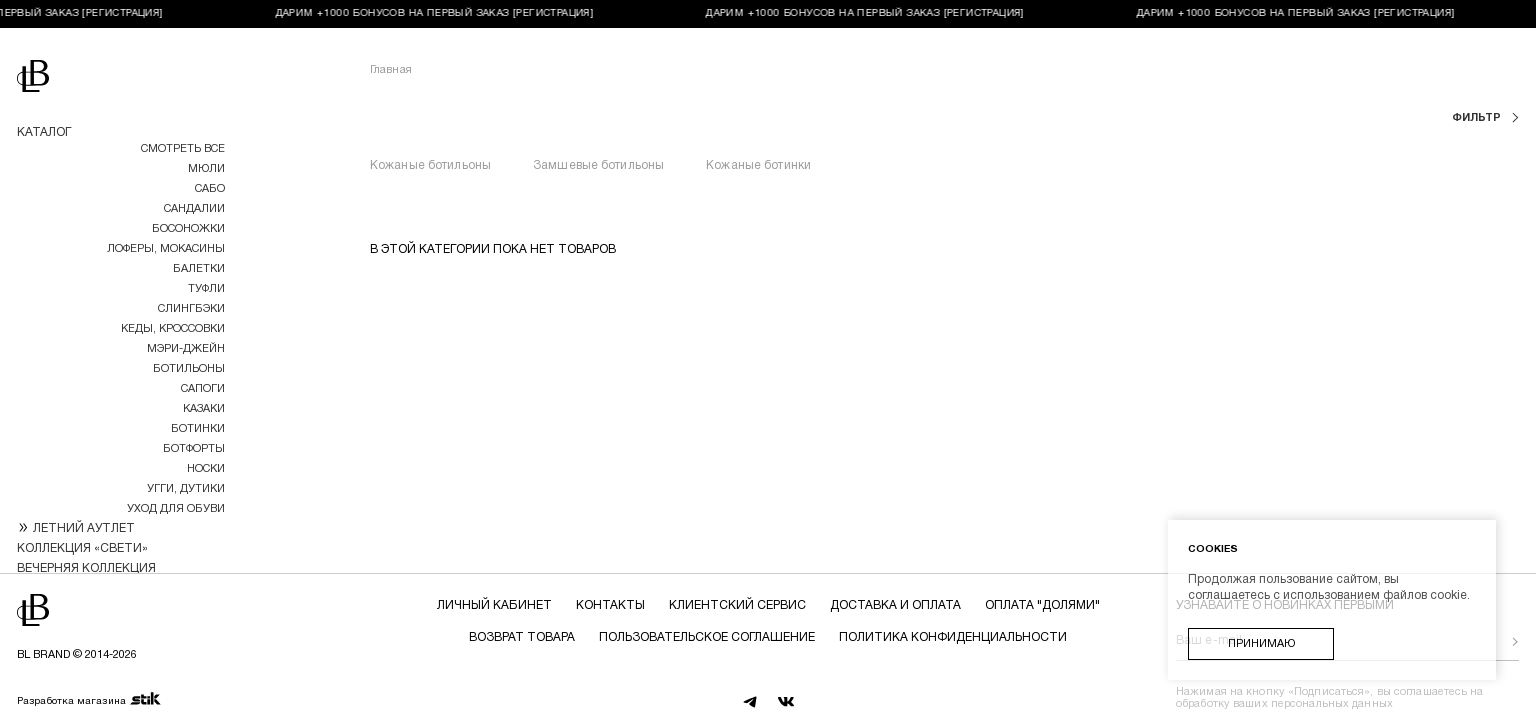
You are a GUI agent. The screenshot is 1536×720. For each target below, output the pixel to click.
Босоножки (188, 229)
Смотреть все (183, 149)
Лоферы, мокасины (166, 249)
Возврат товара (522, 637)
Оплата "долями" (1042, 605)
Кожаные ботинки (758, 165)
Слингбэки (191, 309)
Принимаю (1261, 644)
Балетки (199, 269)
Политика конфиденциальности (953, 637)
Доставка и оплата (895, 605)
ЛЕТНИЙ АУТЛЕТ (84, 528)
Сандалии (194, 209)
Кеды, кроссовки (173, 329)
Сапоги (203, 389)
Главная (391, 70)
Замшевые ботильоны (598, 165)
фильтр (1478, 118)
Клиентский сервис (737, 605)
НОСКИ (206, 469)
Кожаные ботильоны (430, 165)
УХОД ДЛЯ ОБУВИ (176, 509)
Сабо (210, 189)
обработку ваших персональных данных (1284, 704)
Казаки (204, 409)
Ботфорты (194, 449)
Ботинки (198, 429)
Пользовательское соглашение (707, 637)
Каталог (44, 132)
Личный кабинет (494, 605)
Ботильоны (189, 369)
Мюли (206, 169)
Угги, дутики (186, 489)
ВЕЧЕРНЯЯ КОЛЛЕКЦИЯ (86, 568)
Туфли (206, 289)
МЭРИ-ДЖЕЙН (186, 349)
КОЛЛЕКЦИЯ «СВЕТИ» (82, 548)
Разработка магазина (89, 700)
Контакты (610, 605)
